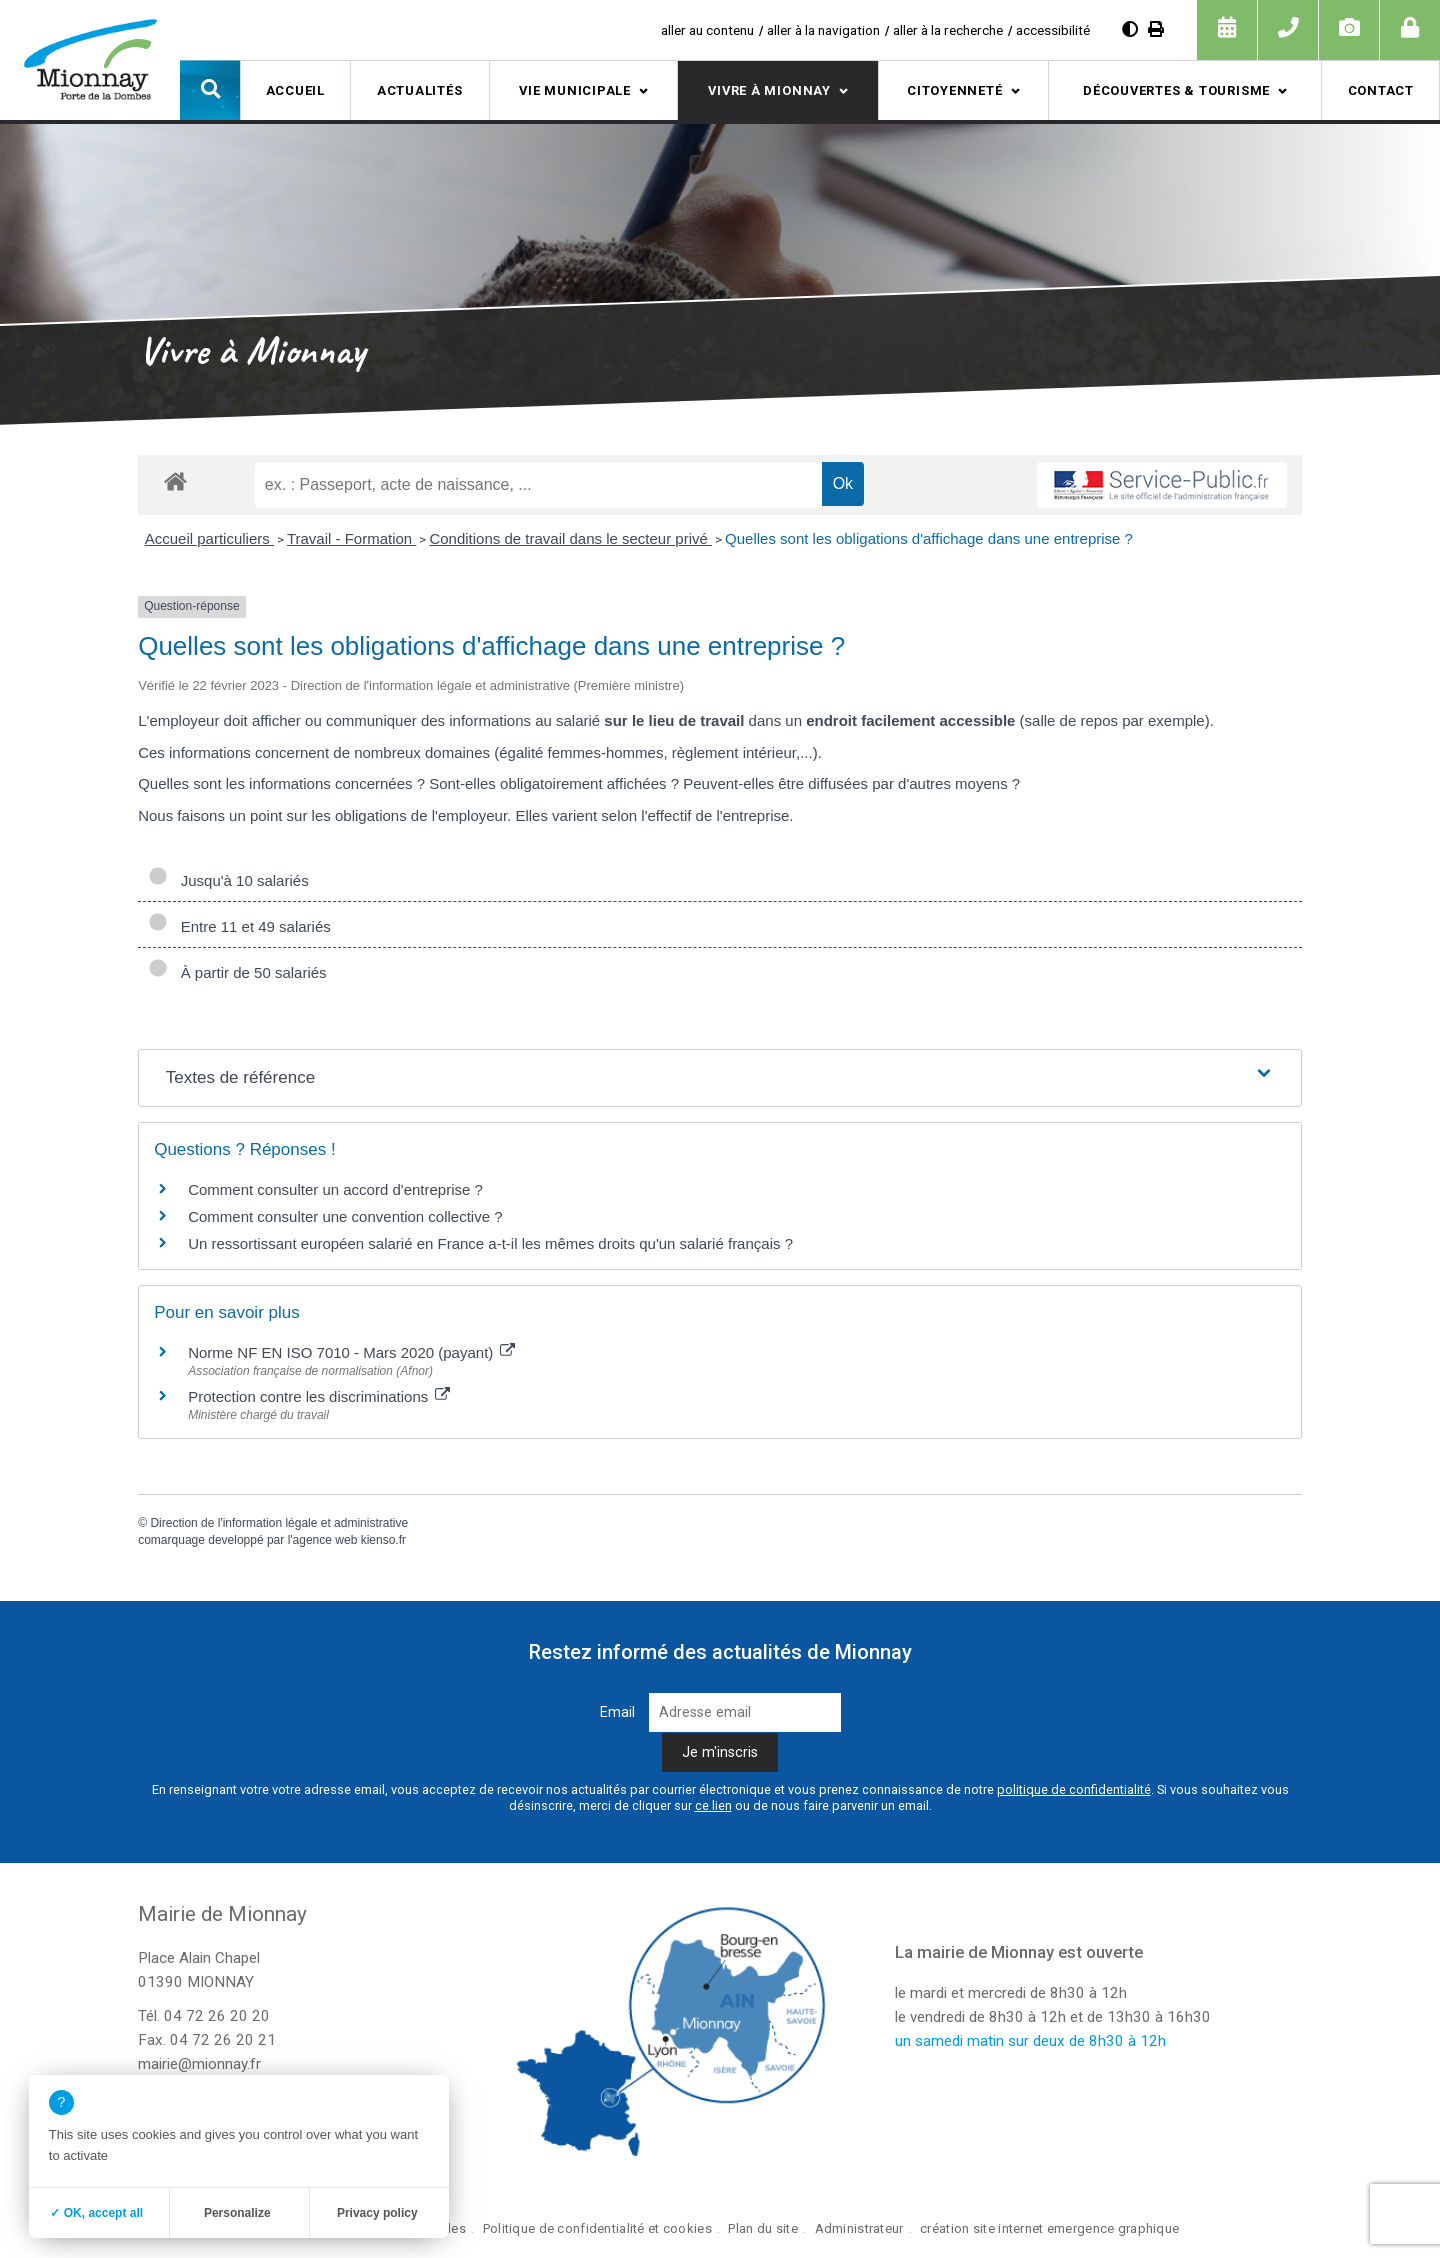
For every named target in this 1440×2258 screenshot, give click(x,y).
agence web (325, 1540)
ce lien (713, 1805)
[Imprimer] (1156, 29)
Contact (1381, 90)
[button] (210, 90)
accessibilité (1053, 30)
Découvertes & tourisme (1176, 90)
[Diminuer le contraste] (1130, 29)
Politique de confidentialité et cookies (597, 2228)
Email (617, 1712)
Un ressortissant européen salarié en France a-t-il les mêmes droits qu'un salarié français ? (490, 1243)
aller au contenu (707, 30)
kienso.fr (383, 1540)
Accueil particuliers (209, 538)
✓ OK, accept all (96, 2213)
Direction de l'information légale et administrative (279, 1523)
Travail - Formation (351, 538)
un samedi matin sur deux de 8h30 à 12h (1030, 2041)
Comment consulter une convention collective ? (345, 1216)
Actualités (420, 90)
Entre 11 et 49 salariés (239, 926)
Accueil (295, 90)
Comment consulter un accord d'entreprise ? (335, 1189)
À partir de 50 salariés (237, 972)
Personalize (237, 2213)
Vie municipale (575, 90)
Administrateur (859, 2228)
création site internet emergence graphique (1049, 2228)
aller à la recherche (948, 30)
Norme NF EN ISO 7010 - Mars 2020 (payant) (351, 1352)
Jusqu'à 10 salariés (228, 880)
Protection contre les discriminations (319, 1396)
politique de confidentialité (1074, 1789)
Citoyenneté (955, 90)
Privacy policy (377, 2213)
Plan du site (762, 2228)
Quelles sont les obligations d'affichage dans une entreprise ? (929, 538)
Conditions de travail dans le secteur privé (570, 538)
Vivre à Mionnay (769, 90)
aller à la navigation (823, 30)
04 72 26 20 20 (217, 2016)
